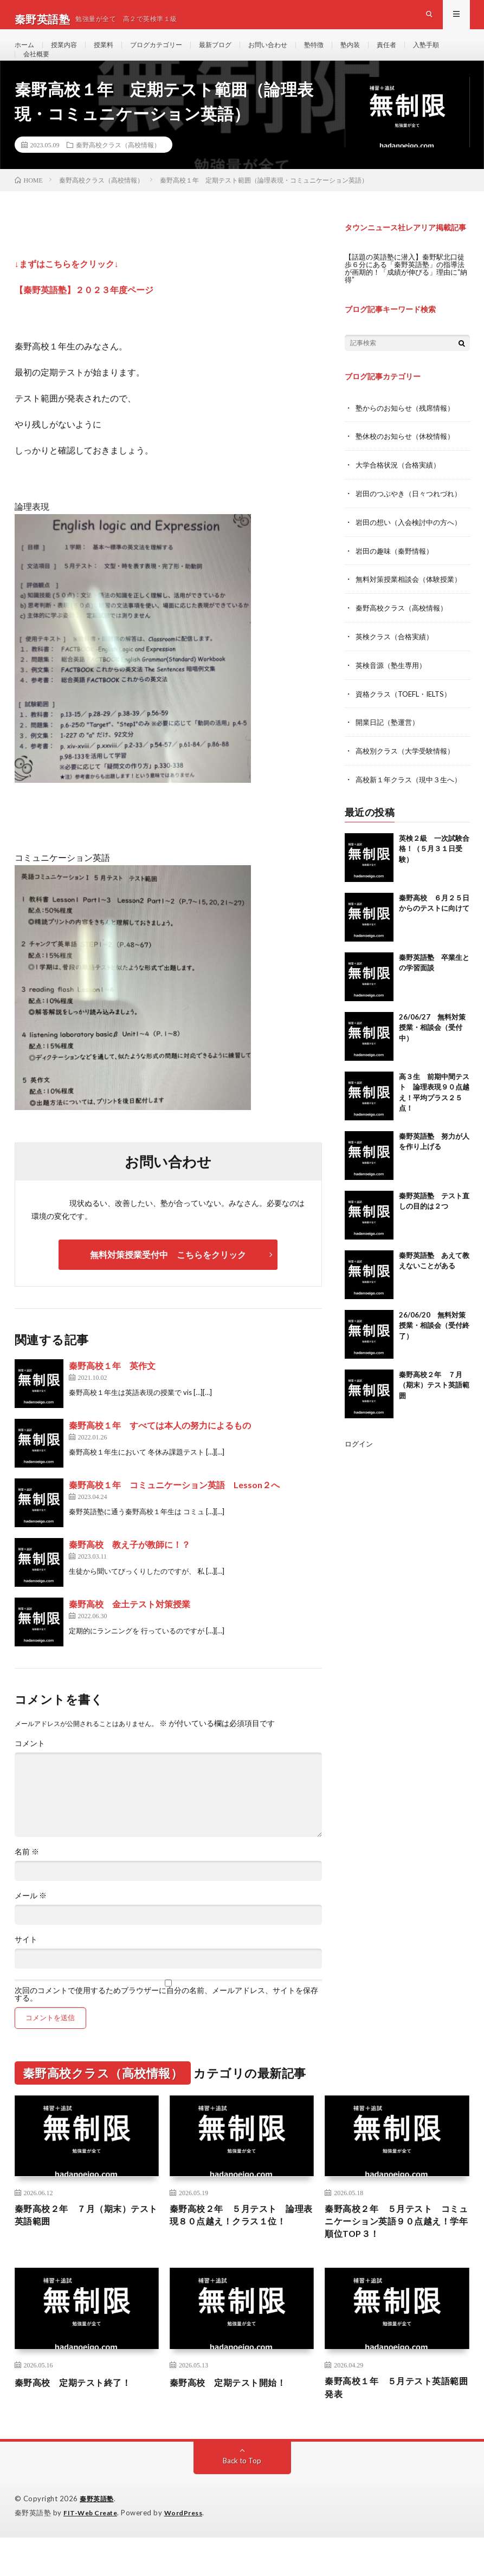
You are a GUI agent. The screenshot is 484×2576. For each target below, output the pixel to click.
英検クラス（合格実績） (397, 662)
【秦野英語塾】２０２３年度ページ (84, 320)
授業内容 (69, 54)
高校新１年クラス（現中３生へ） (412, 803)
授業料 (112, 54)
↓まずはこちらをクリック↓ (67, 294)
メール (31, 1926)
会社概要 (85, 74)
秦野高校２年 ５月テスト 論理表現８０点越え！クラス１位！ (240, 2254)
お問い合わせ (296, 54)
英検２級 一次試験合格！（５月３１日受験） (434, 872)
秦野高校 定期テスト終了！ (80, 2418)
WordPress (190, 2551)
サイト (26, 1970)
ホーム (26, 54)
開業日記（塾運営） (390, 747)
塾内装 (386, 54)
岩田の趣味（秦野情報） (397, 578)
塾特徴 (346, 54)
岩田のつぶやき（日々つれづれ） (412, 522)
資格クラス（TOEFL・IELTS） (408, 719)
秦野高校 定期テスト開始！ (235, 2418)
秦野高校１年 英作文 (112, 1396)
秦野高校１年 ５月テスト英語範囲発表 (395, 2425)
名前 (27, 1882)
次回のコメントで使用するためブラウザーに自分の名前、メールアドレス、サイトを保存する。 (166, 2024)
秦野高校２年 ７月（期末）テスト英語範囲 (434, 1409)
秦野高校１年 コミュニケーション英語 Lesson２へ (174, 1515)
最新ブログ (237, 54)
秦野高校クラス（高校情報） (118, 175)
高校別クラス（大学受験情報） (409, 775)
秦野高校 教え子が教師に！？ (129, 1574)
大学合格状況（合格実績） (401, 493)
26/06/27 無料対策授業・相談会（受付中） (432, 1051)
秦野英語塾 (98, 2538)
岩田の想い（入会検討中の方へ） (412, 550)
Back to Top (242, 2499)
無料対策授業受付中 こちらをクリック (168, 1285)
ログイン (360, 1467)
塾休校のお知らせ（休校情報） (409, 465)
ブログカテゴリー (171, 54)
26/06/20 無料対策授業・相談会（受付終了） (434, 1349)
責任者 (426, 54)
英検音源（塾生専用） (393, 691)
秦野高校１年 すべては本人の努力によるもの (160, 1455)
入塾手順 (38, 74)
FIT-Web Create (92, 2551)
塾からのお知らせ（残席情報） (409, 437)
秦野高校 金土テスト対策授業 (129, 1634)
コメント (30, 1773)
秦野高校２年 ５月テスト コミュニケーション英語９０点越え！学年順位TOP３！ (395, 2254)
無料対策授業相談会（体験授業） (412, 606)
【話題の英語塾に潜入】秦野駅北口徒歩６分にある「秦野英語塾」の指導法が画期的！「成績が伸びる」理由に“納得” (405, 298)
